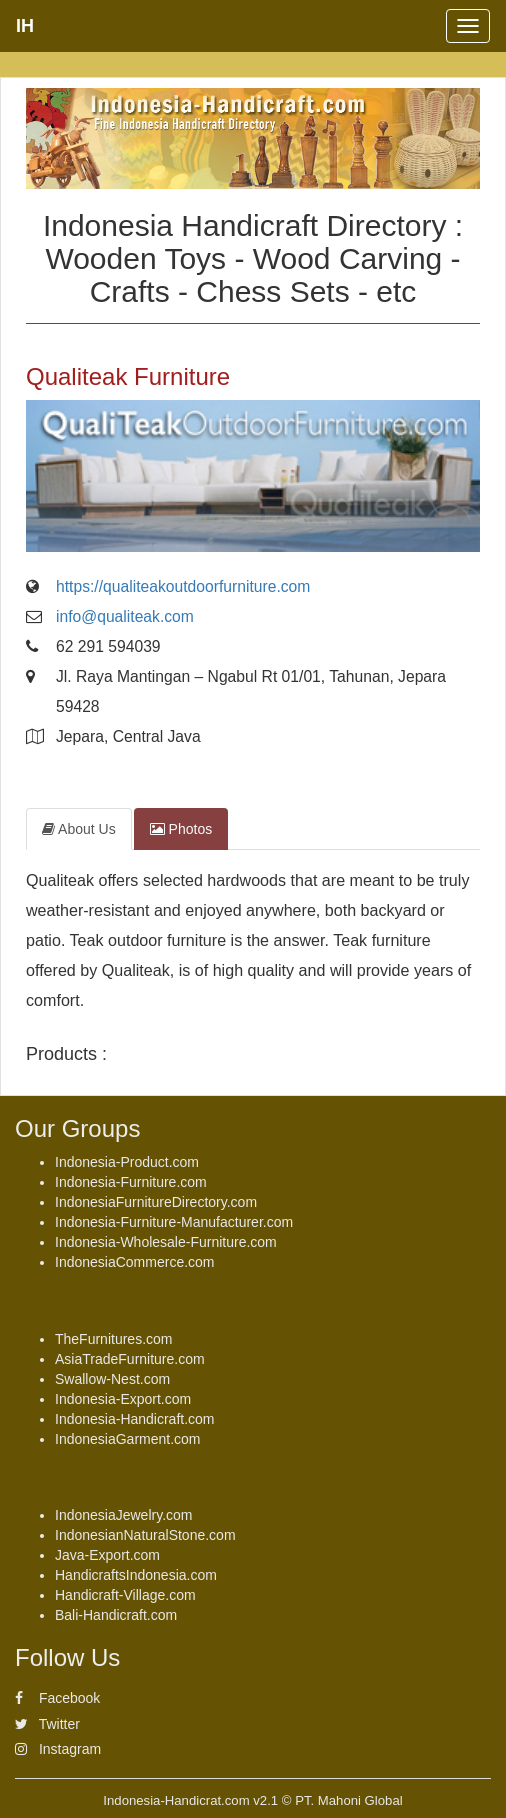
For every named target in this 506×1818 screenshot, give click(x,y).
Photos (181, 829)
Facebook (57, 1698)
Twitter (47, 1724)
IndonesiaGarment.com (128, 1439)
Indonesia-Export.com (123, 1399)
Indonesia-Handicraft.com (135, 1419)
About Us (79, 829)
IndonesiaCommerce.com (135, 1262)
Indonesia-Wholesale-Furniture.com (166, 1242)
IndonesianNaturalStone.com (145, 1535)
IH (25, 26)
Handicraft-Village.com (125, 1595)
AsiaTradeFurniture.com (130, 1359)
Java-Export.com (107, 1555)
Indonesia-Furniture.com (131, 1182)
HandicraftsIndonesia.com (136, 1575)
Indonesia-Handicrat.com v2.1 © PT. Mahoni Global (252, 1800)
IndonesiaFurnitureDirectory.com (156, 1202)
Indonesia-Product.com (127, 1162)
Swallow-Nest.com (112, 1379)
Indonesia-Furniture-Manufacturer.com (174, 1222)
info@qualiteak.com (125, 616)
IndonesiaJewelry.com (123, 1515)
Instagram (58, 1749)
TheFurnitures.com (113, 1339)
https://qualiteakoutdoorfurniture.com (183, 586)
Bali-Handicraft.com (116, 1615)
